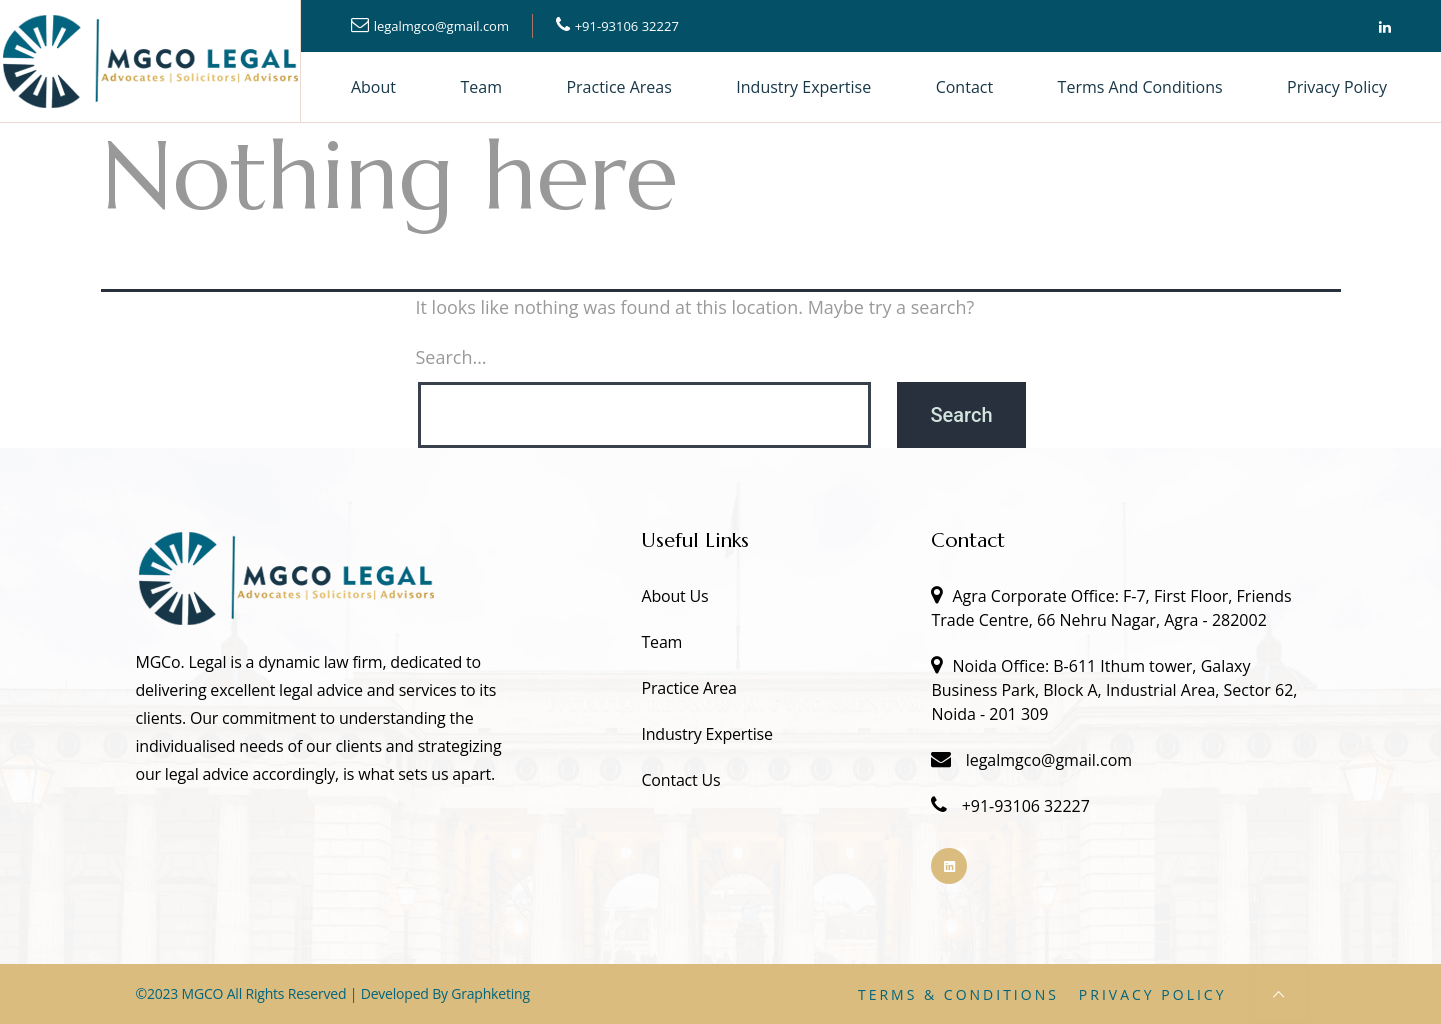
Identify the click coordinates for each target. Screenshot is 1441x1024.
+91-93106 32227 (627, 26)
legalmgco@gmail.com (441, 26)
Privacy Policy (1337, 87)
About (373, 87)
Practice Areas (618, 87)
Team (482, 87)
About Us (674, 596)
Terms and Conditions (1140, 87)
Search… (451, 357)
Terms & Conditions (958, 994)
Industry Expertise (803, 87)
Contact (964, 87)
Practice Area (688, 688)
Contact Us (680, 780)
